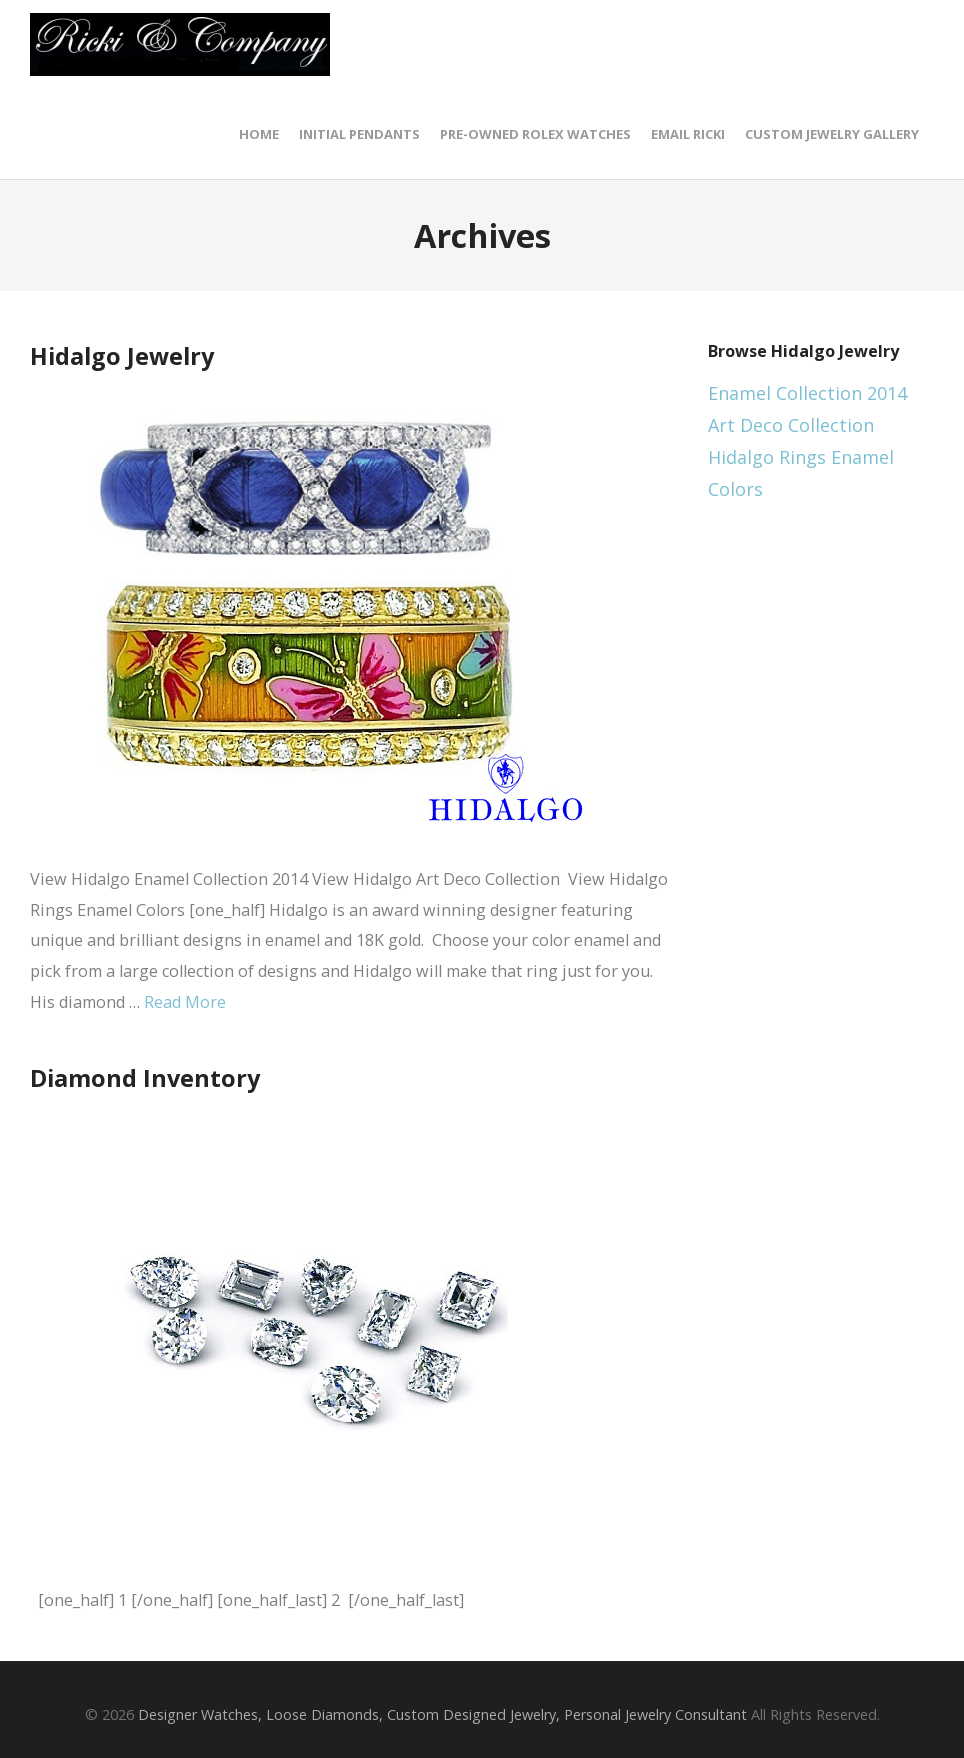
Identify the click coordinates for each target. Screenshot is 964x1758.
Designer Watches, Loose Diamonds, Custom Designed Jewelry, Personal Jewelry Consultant (442, 1714)
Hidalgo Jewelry (122, 356)
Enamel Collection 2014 (807, 393)
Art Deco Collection (791, 425)
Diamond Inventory (145, 1078)
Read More (185, 1002)
